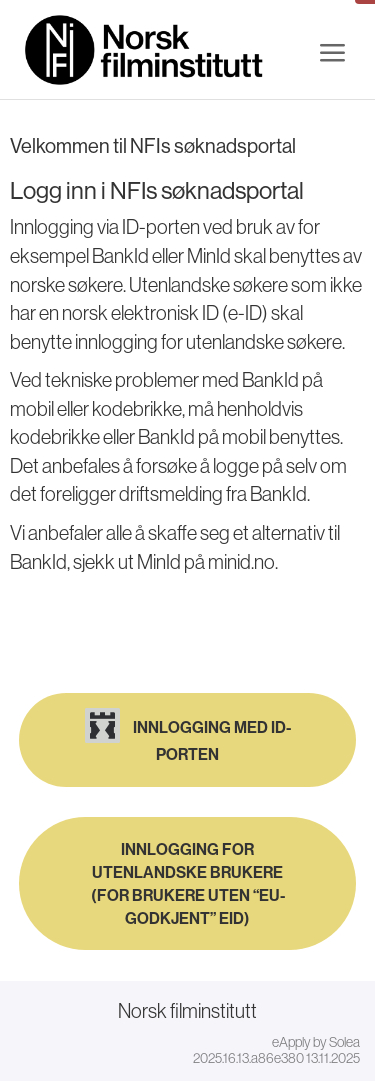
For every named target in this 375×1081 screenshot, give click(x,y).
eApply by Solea (316, 1042)
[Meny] (332, 53)
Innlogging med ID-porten (188, 736)
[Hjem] (144, 50)
